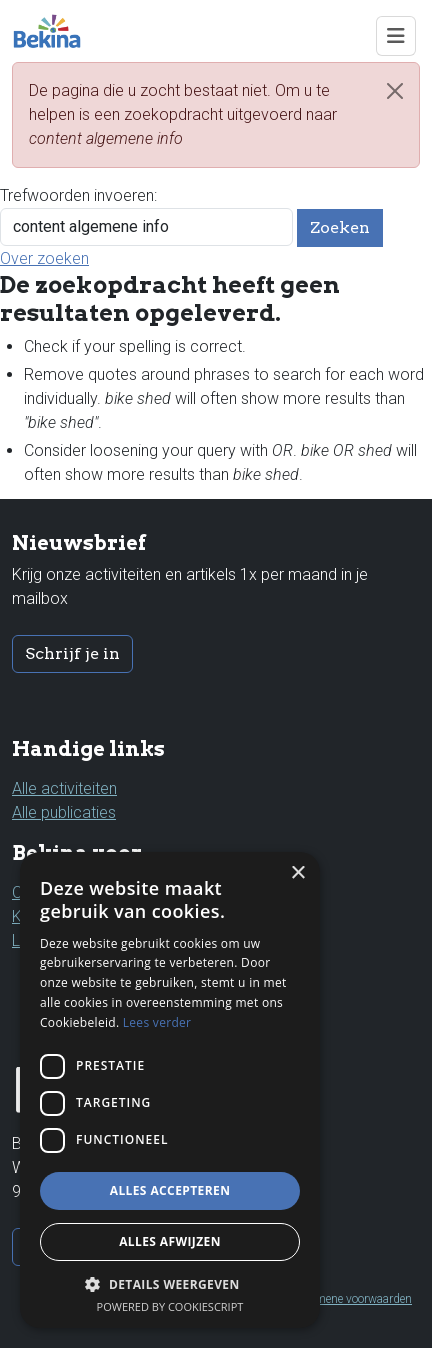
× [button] (297, 873)
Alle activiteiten (64, 788)
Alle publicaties (64, 812)
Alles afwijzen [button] (170, 1241)
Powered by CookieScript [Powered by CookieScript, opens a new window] (170, 1306)
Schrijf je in (72, 653)
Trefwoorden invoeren (77, 195)
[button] (170, 1284)
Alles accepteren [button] (170, 1190)
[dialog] (170, 1090)
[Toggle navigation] (396, 36)
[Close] (395, 91)
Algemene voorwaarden (352, 1299)
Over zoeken (44, 258)
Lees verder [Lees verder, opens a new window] (157, 1022)
